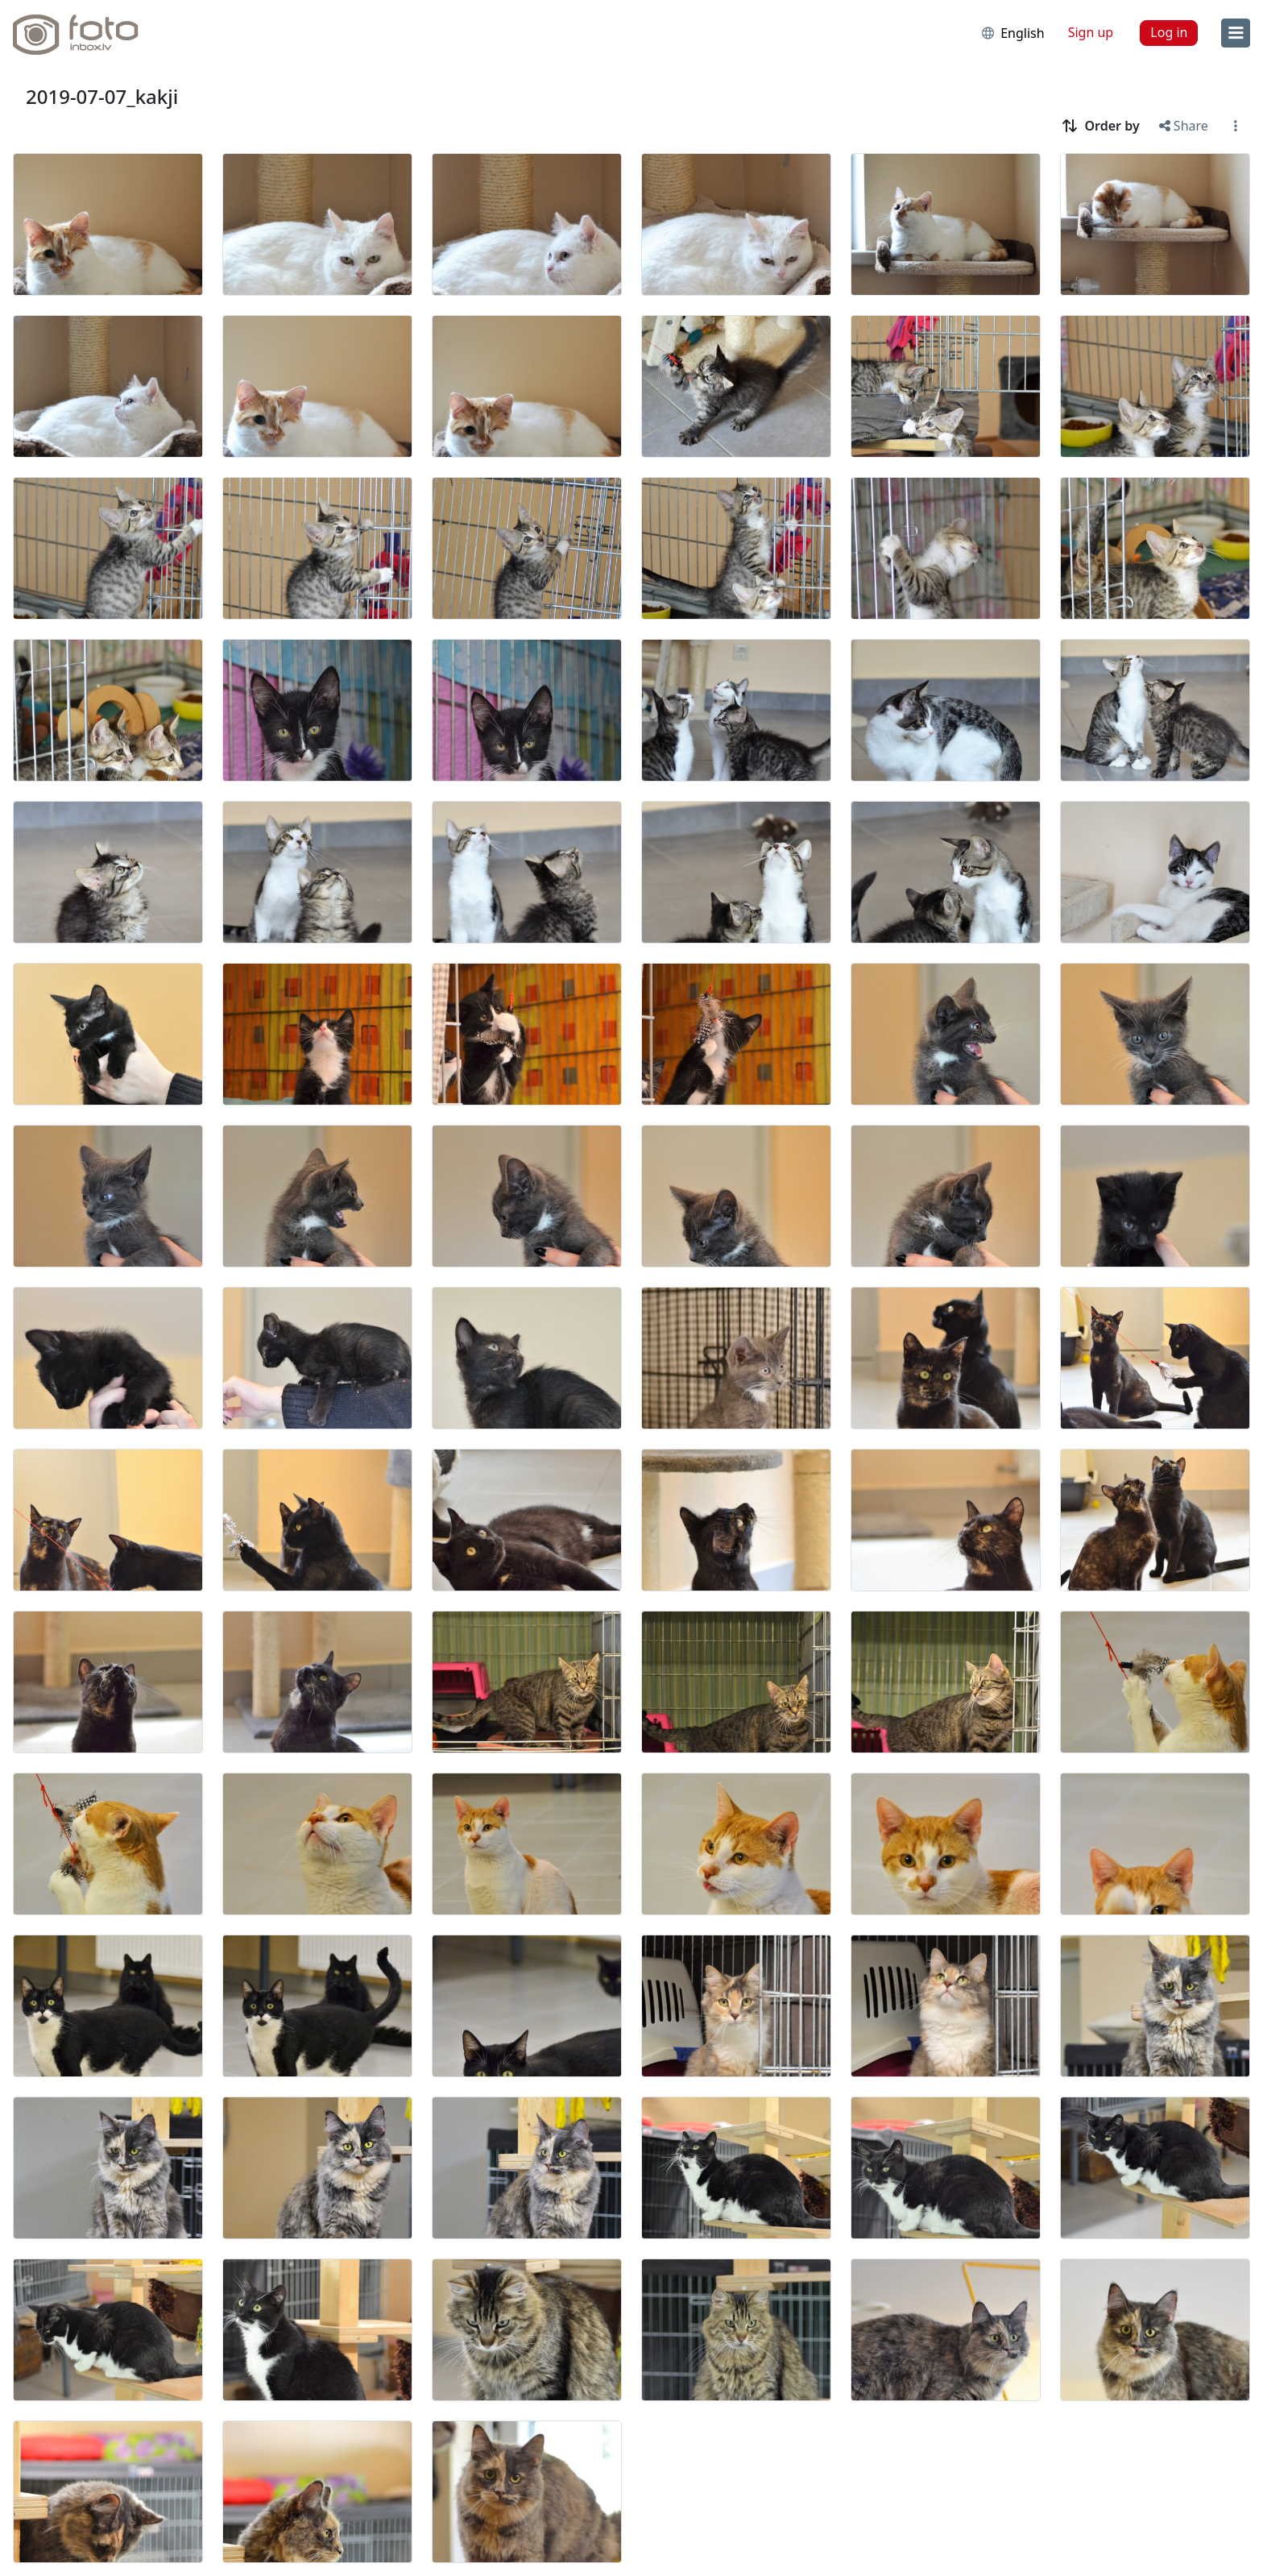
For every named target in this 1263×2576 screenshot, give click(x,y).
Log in (1168, 32)
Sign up (1091, 32)
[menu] (1235, 33)
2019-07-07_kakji (102, 96)
